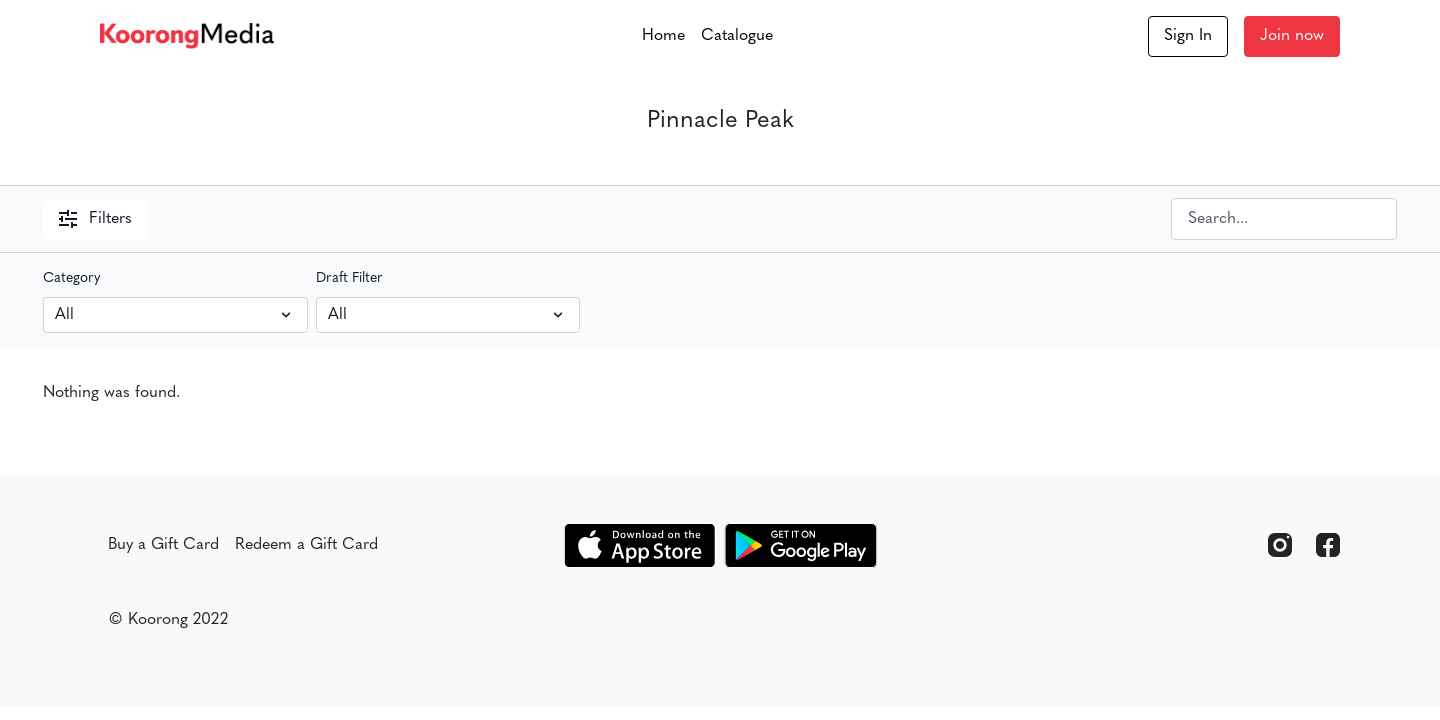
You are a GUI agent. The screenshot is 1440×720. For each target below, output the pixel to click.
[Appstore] (639, 545)
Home (663, 36)
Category (72, 278)
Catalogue (737, 36)
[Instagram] (1280, 545)
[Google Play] (801, 545)
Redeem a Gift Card (306, 545)
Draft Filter (349, 278)
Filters (95, 219)
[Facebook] (1328, 545)
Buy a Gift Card (163, 545)
